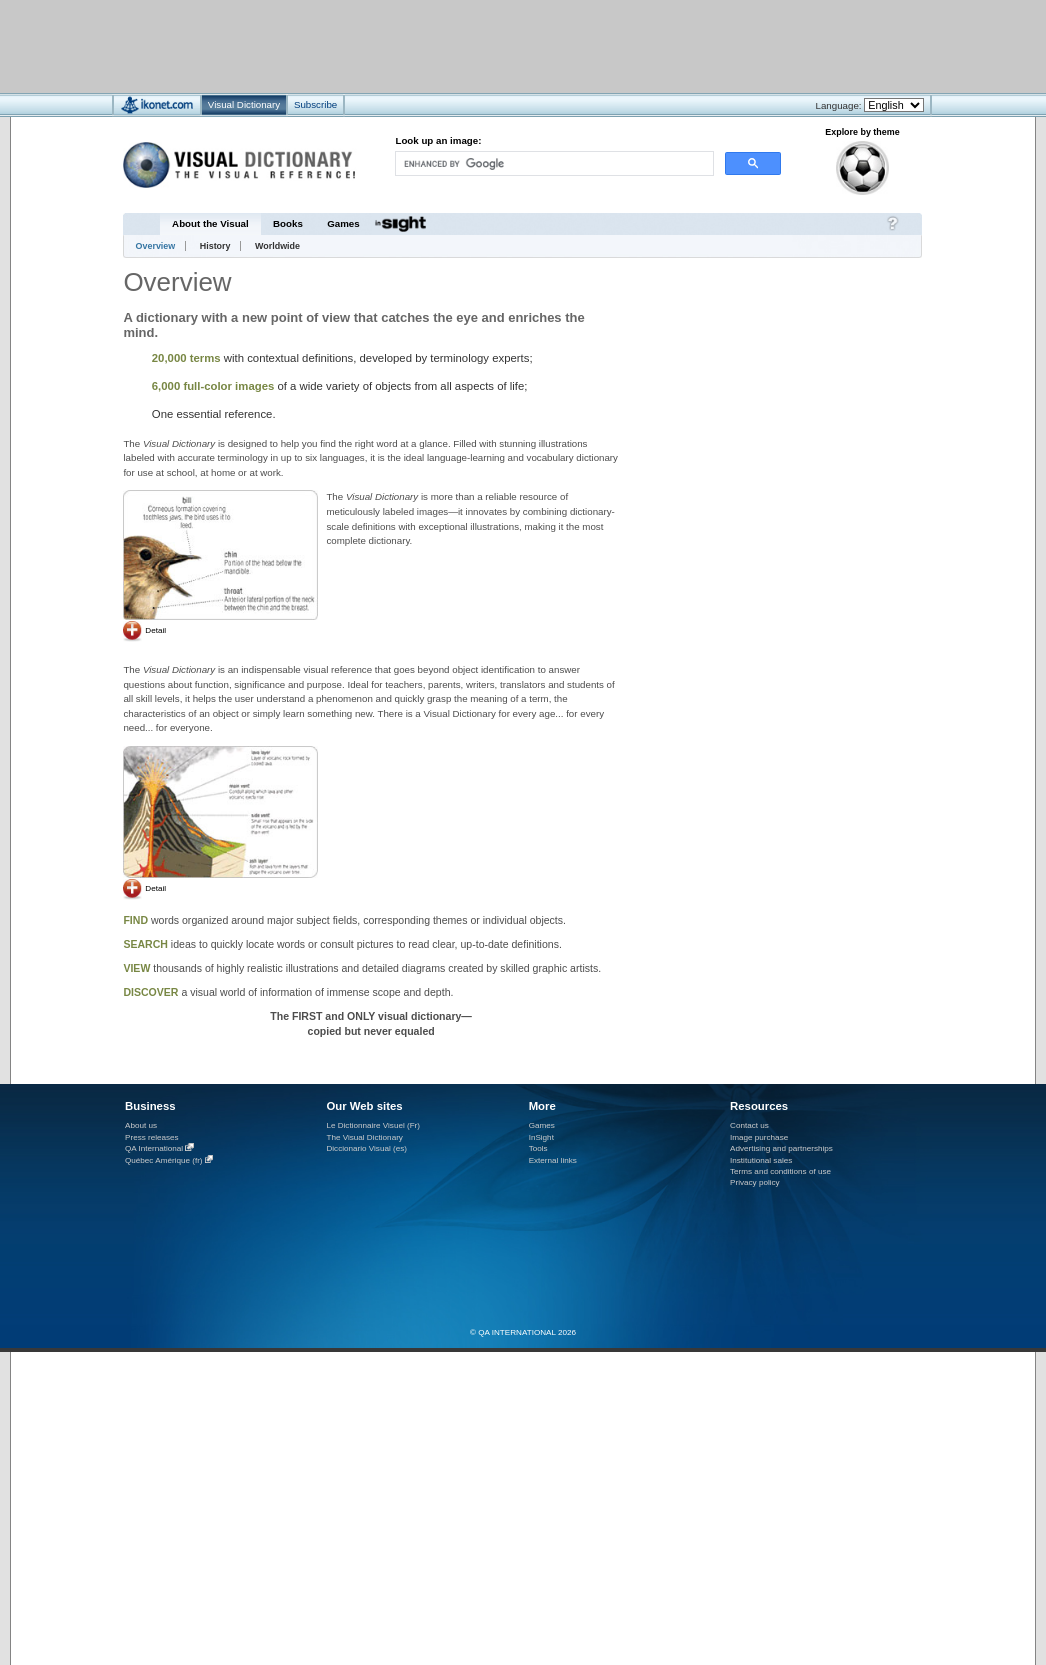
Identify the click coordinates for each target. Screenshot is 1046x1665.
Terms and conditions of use (780, 1171)
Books (288, 223)
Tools (538, 1148)
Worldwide (277, 246)
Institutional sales (761, 1160)
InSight (541, 1137)
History (215, 246)
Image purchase (759, 1137)
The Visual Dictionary (364, 1137)
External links (553, 1160)
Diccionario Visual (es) (366, 1148)
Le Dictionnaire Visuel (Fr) (373, 1125)
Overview (156, 246)
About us (141, 1125)
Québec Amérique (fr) (164, 1160)
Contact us (749, 1125)
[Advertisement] (801, 368)
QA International (154, 1148)
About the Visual (210, 223)
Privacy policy (755, 1182)
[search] (553, 163)
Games (343, 223)
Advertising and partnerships (781, 1148)
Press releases (152, 1137)
